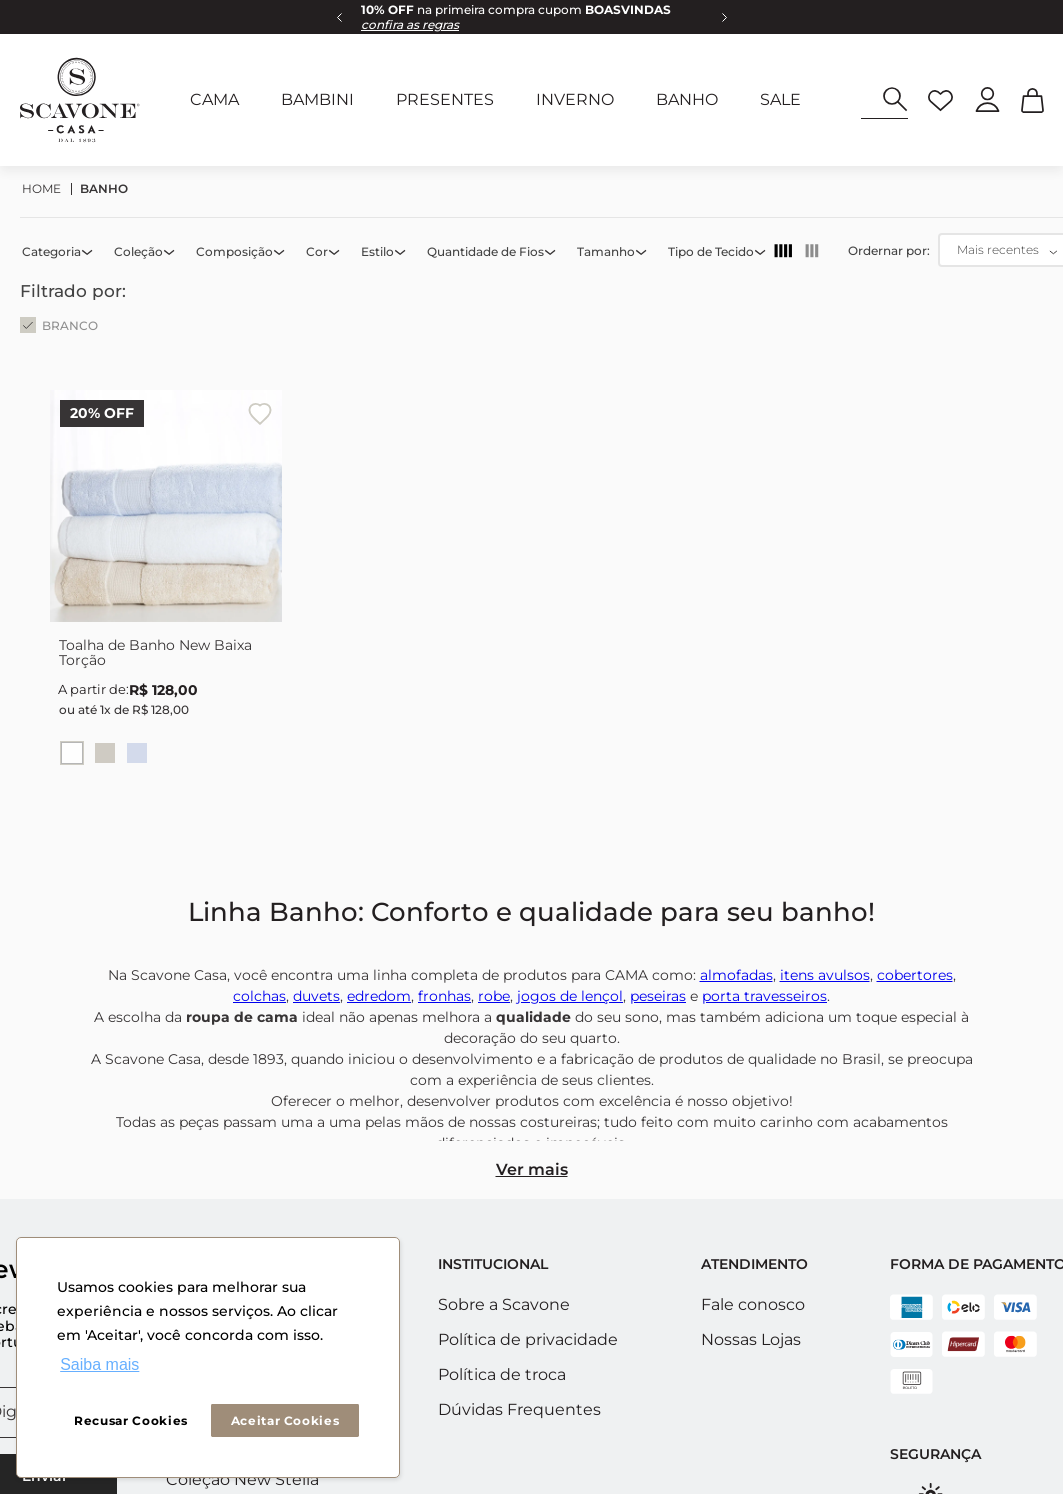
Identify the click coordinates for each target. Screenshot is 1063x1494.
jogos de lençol (570, 996)
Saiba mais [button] (99, 1364)
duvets (316, 996)
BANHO (104, 188)
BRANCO (70, 325)
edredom (379, 996)
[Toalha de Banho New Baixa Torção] (166, 594)
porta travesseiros (764, 996)
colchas (259, 996)
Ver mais (532, 1169)
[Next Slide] (724, 17)
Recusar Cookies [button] (131, 1420)
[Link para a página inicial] (47, 189)
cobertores (915, 975)
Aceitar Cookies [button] (285, 1420)
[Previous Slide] (339, 17)
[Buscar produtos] (895, 99)
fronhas (444, 996)
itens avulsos (825, 975)
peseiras (658, 996)
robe (494, 996)
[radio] (783, 251)
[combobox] (884, 100)
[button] (58, 251)
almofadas (736, 975)
